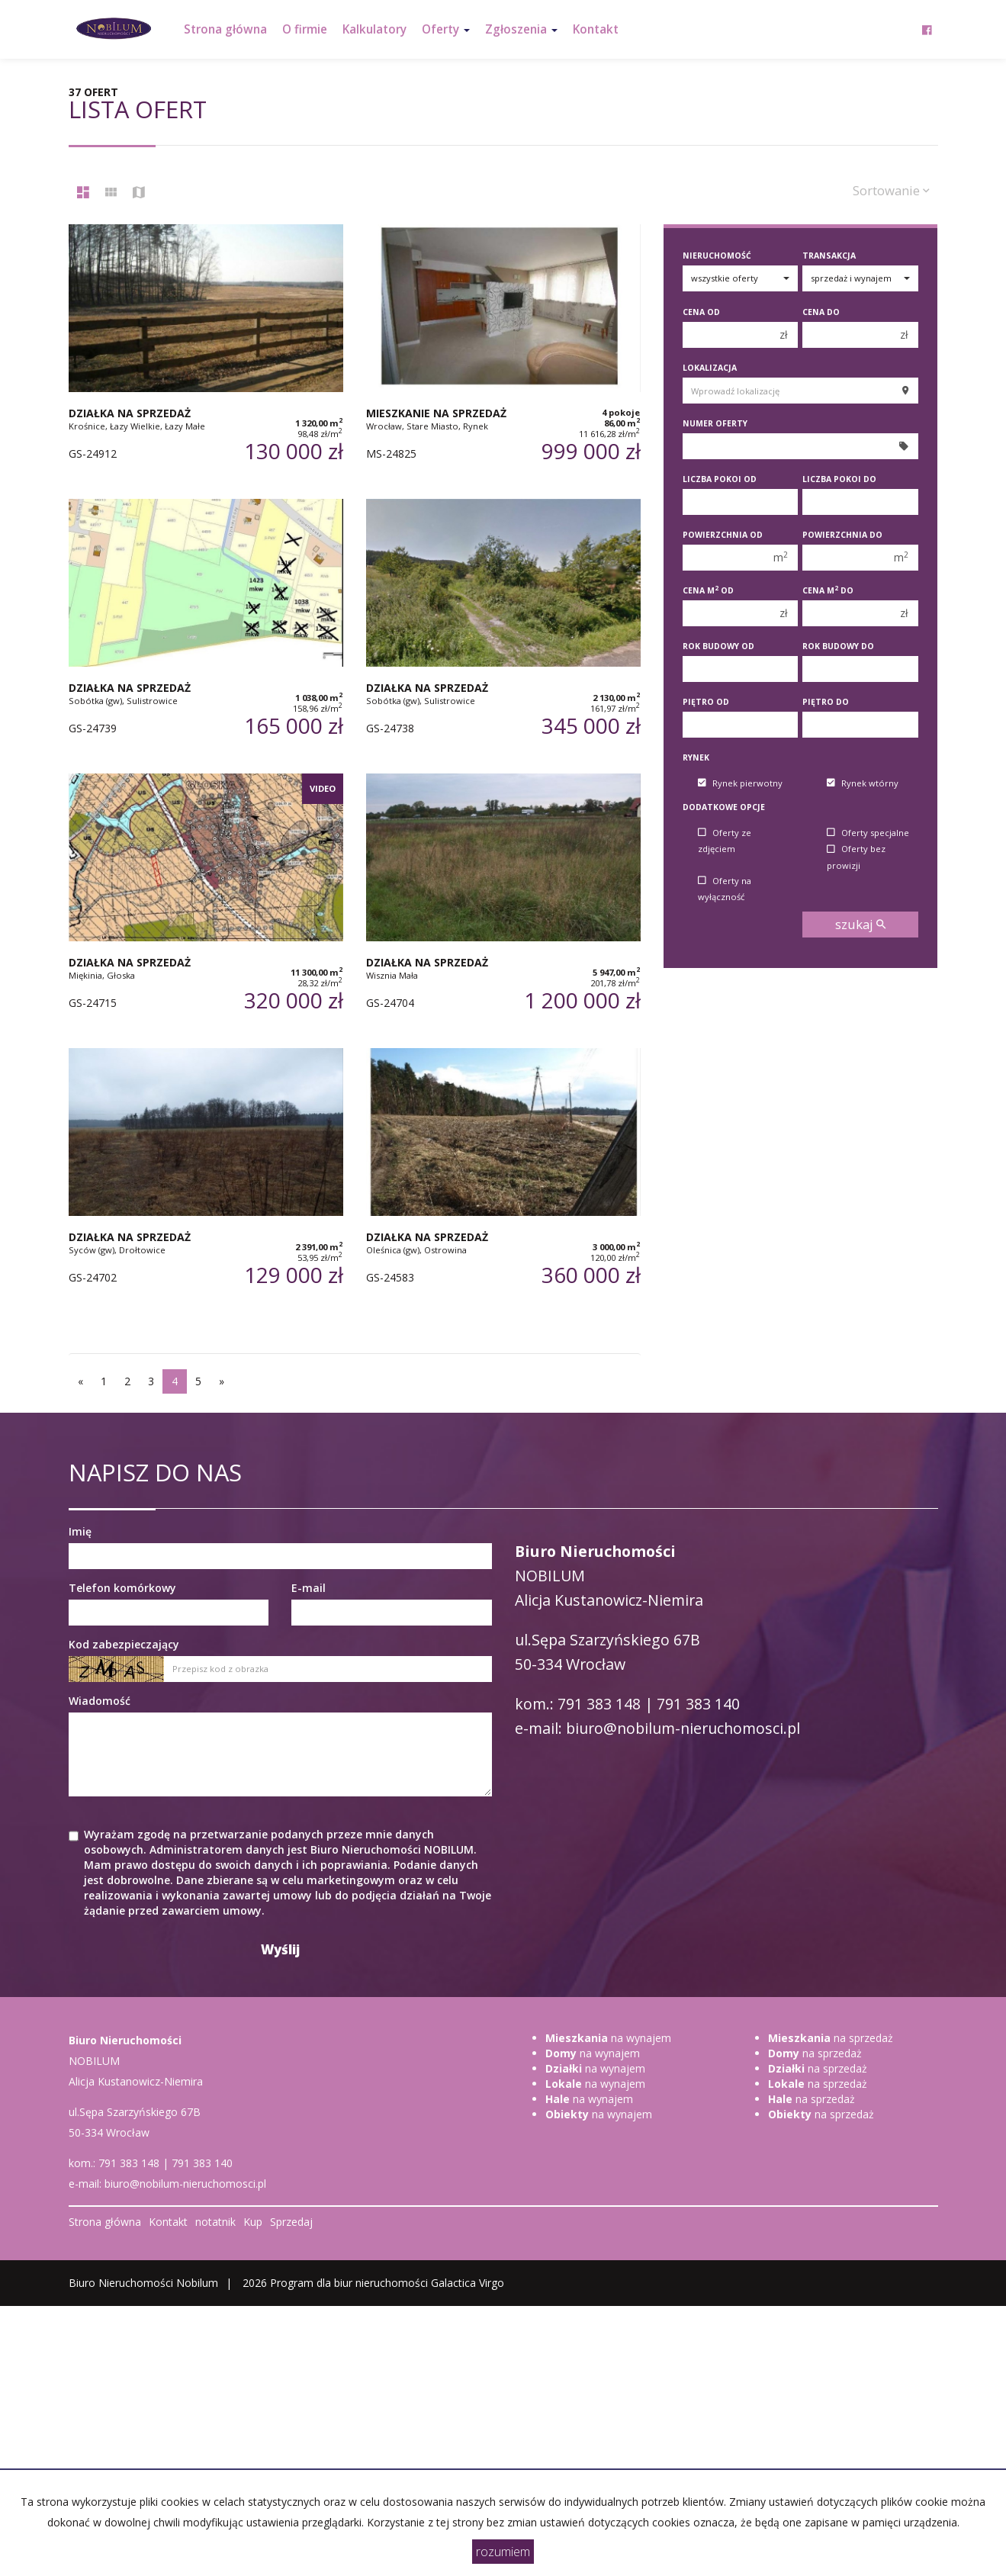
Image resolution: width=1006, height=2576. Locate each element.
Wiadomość (99, 1700)
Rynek (696, 757)
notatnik (215, 2221)
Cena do (821, 312)
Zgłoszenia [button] (521, 29)
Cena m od (708, 590)
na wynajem (608, 2038)
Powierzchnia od (723, 534)
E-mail (308, 1588)
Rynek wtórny (862, 783)
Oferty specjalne (868, 832)
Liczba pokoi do (839, 479)
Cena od (701, 312)
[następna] (221, 1381)
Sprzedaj (291, 2221)
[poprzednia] (80, 1381)
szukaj (860, 924)
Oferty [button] (446, 29)
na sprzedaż (830, 2038)
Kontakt (596, 29)
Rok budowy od (718, 646)
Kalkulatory (374, 29)
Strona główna (225, 29)
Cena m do (827, 590)
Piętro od (706, 701)
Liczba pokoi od (720, 479)
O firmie (304, 29)
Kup (252, 2221)
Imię (80, 1531)
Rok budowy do (838, 646)
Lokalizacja (710, 367)
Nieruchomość (717, 255)
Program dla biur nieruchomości (350, 2282)
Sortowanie (891, 190)
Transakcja (829, 255)
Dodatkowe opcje (724, 807)
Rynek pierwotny (740, 783)
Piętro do (825, 701)
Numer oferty (715, 423)
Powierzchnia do (842, 534)
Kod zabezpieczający (124, 1644)
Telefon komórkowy (122, 1588)
